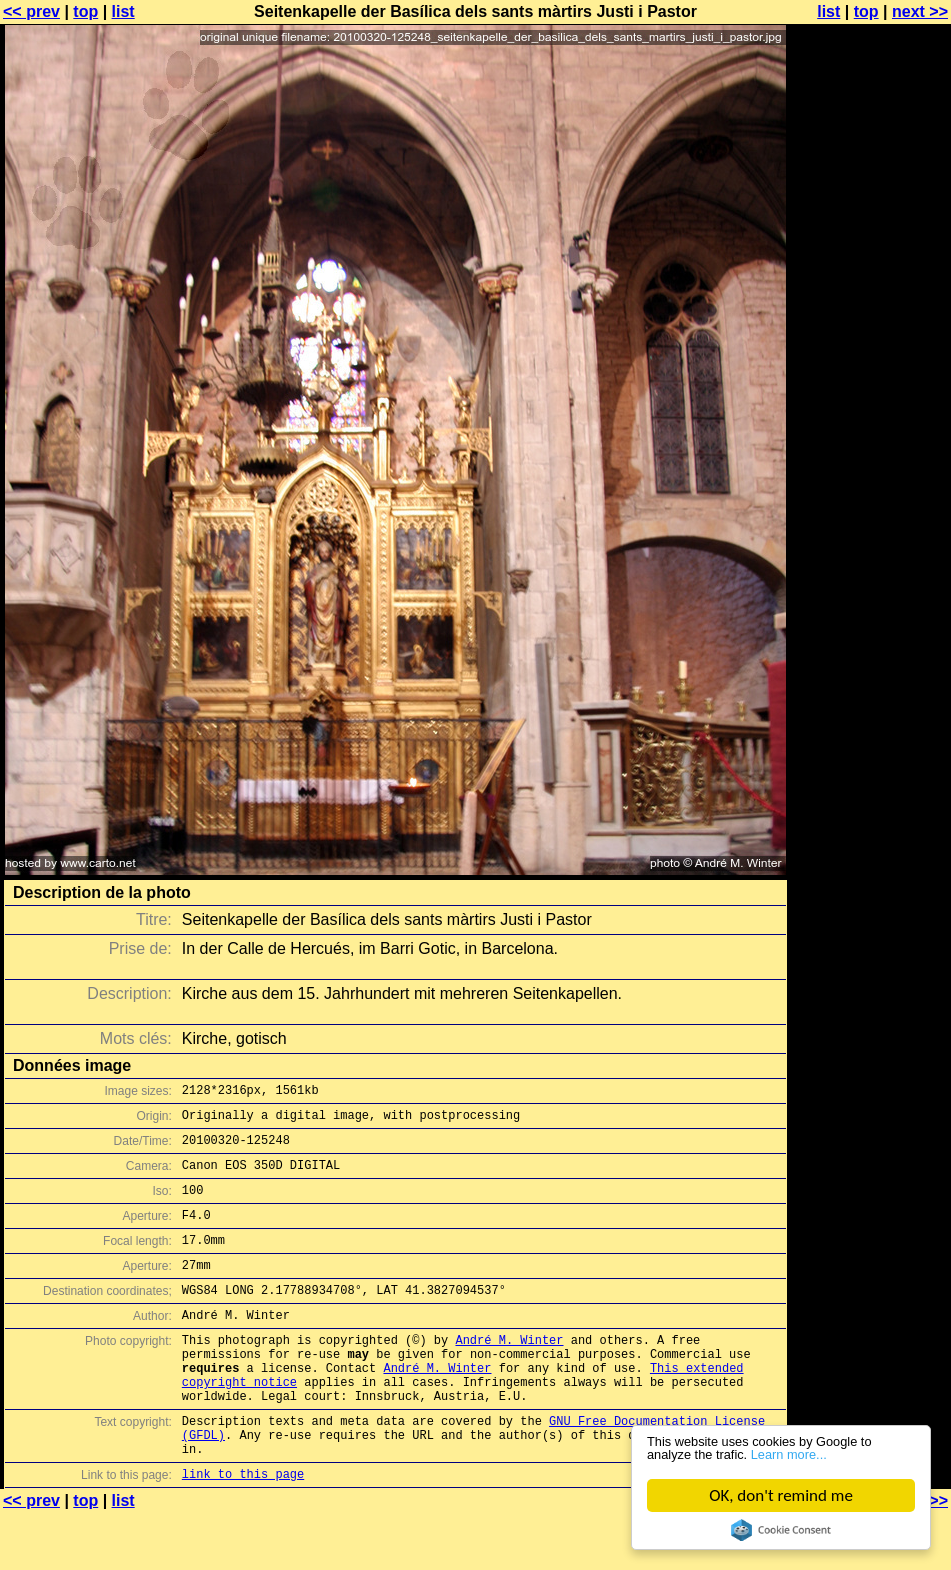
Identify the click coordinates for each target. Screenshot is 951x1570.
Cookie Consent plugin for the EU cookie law (782, 1530)
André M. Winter (509, 1372)
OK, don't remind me (782, 1495)
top (85, 11)
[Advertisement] (870, 495)
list (123, 11)
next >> (920, 11)
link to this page (243, 1530)
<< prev (31, 11)
